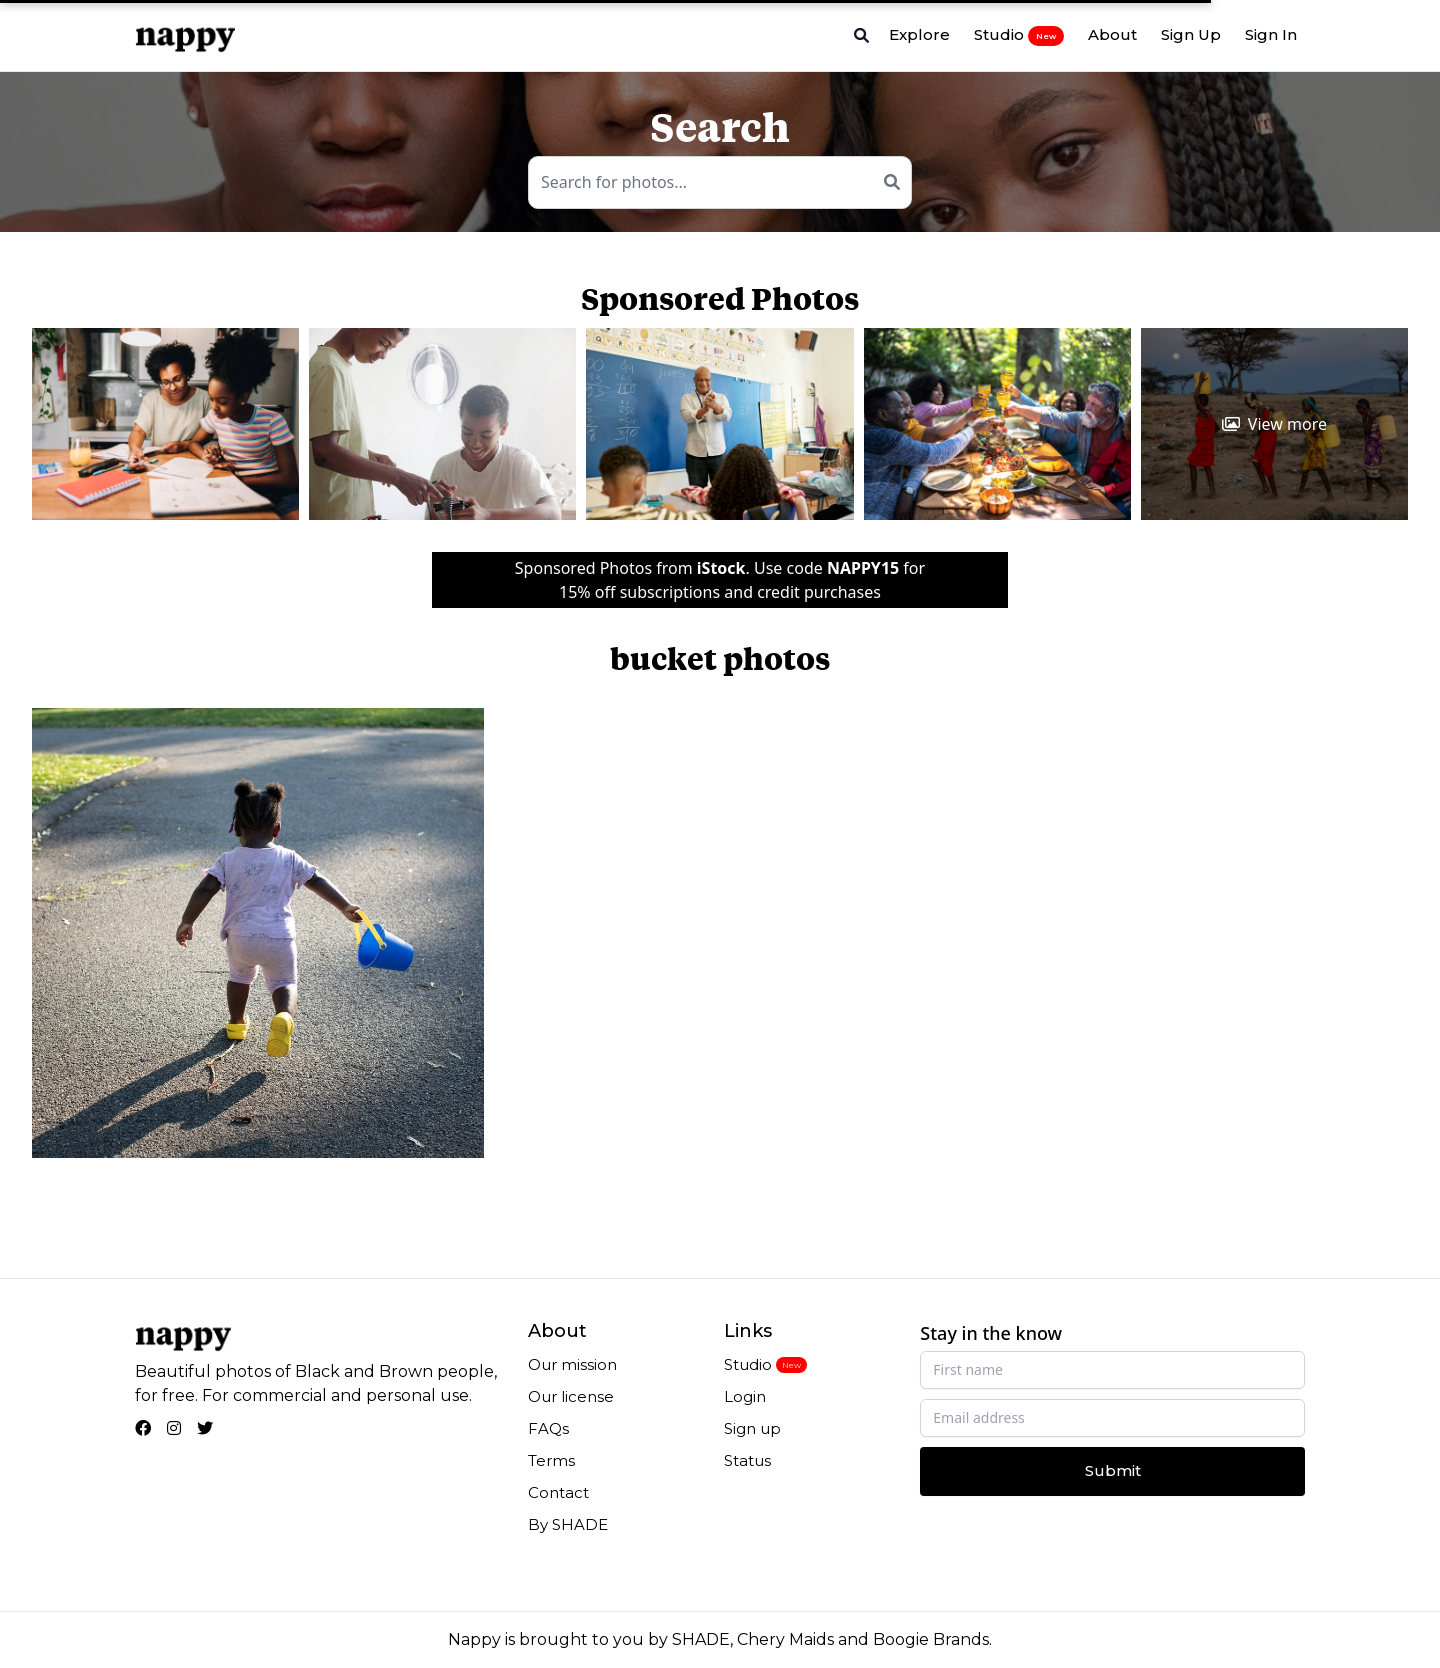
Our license (571, 1396)
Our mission (572, 1364)
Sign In (1271, 34)
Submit (1113, 1470)
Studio (1019, 35)
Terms (551, 1460)
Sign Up (1191, 34)
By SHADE (568, 1524)
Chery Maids (785, 1639)
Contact (558, 1492)
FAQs (548, 1428)
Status (747, 1460)
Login (745, 1396)
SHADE (701, 1639)
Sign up (752, 1428)
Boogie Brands (931, 1639)
